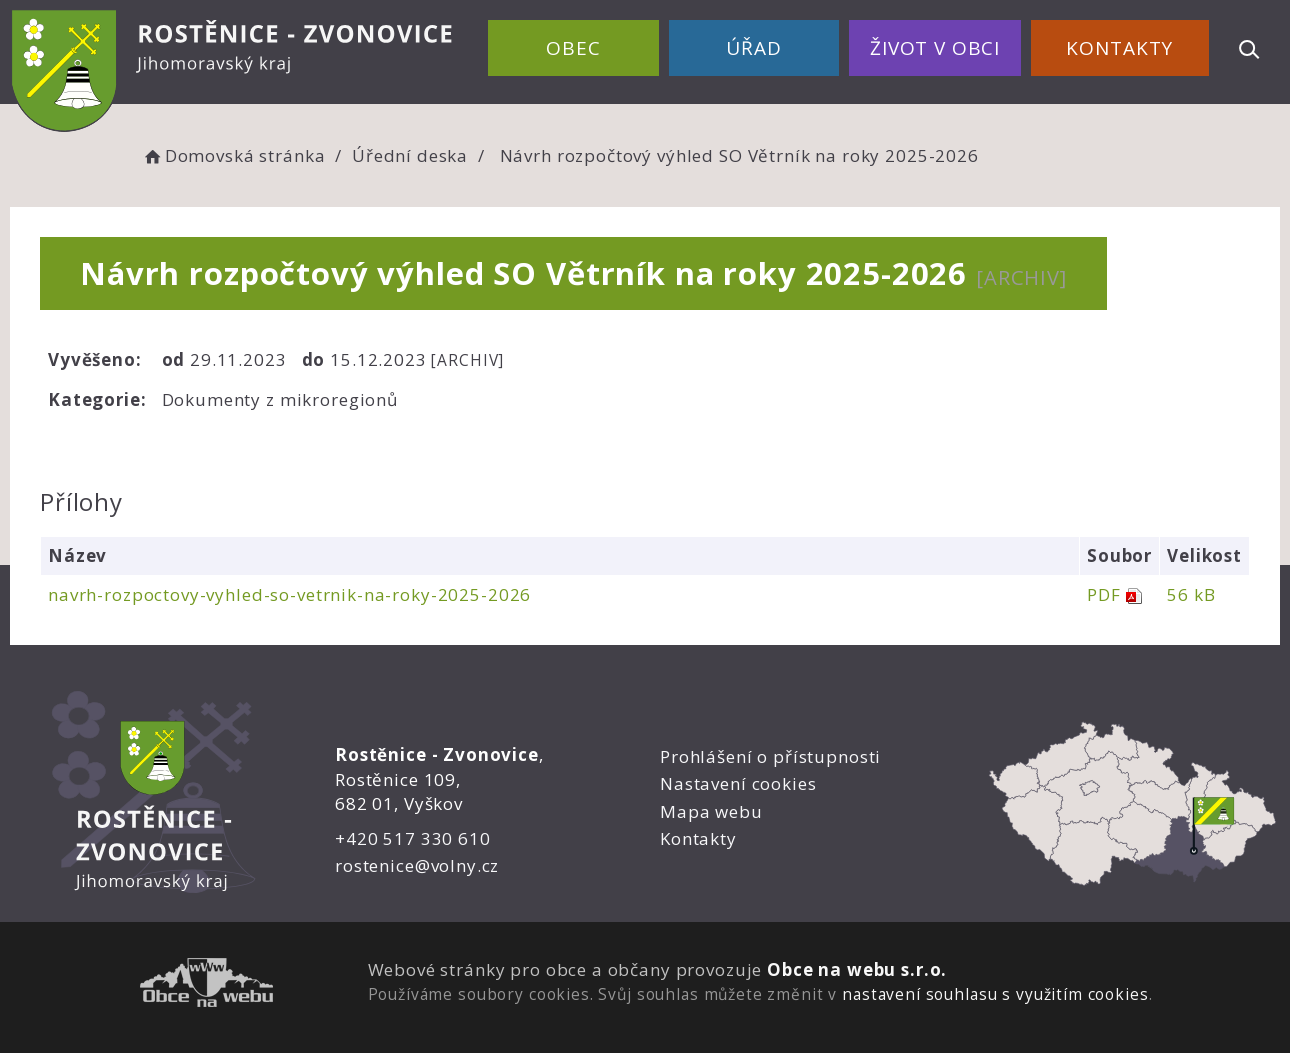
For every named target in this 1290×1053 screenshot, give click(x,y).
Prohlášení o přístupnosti (770, 756)
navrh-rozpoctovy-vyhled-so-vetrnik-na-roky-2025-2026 (289, 594)
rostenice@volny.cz (417, 865)
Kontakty (1119, 48)
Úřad (753, 48)
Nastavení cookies (738, 783)
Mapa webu (711, 811)
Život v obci (935, 48)
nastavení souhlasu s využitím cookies (995, 994)
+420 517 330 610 (413, 838)
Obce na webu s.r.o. (857, 969)
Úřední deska (410, 155)
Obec (573, 48)
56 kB (1191, 594)
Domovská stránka (233, 155)
